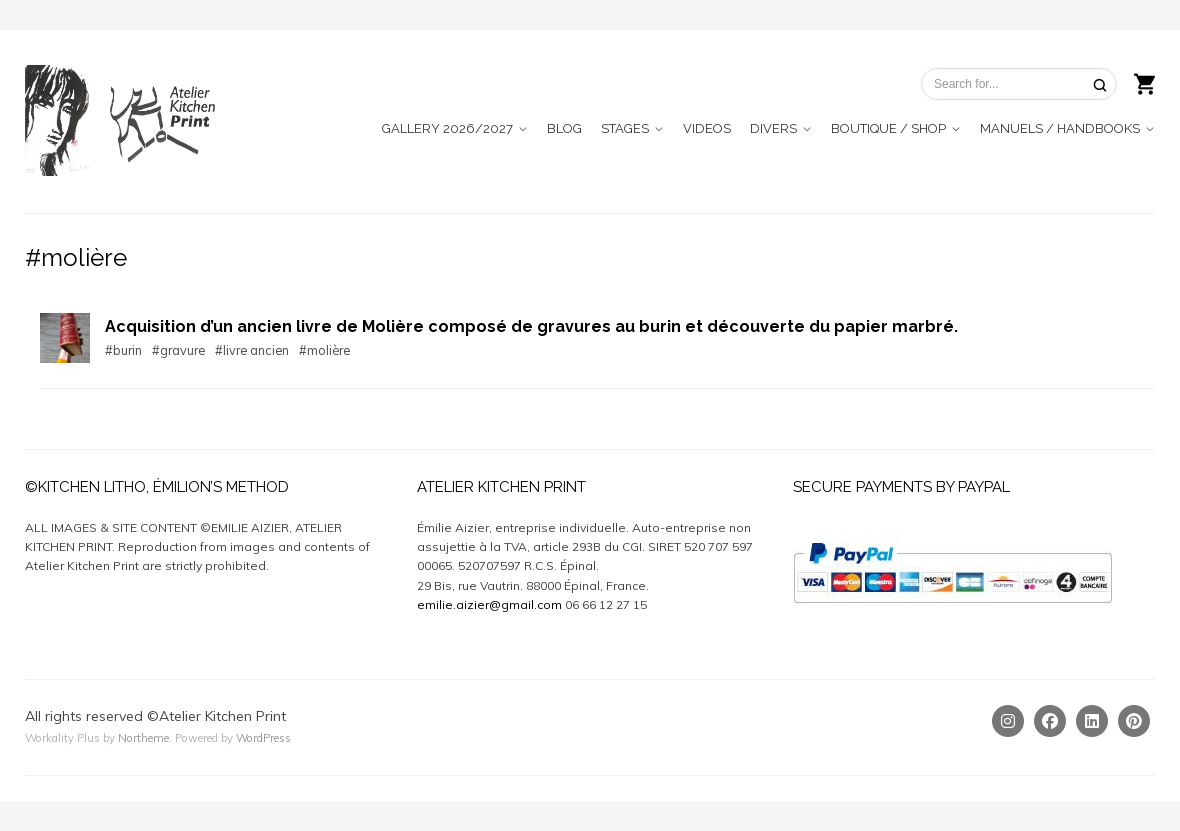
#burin (123, 350)
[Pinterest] (1134, 721)
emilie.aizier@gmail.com (489, 604)
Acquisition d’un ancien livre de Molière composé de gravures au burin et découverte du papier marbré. (531, 326)
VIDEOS (707, 128)
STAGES (625, 128)
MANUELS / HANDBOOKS (1060, 128)
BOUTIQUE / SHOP (888, 128)
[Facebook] (1050, 721)
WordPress (263, 738)
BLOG (564, 128)
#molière (324, 350)
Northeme (143, 738)
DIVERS (773, 128)
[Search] (1100, 84)
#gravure (178, 350)
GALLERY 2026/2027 (447, 128)
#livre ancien (252, 350)
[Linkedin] (1092, 721)
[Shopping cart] (1144, 82)
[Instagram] (1008, 721)
